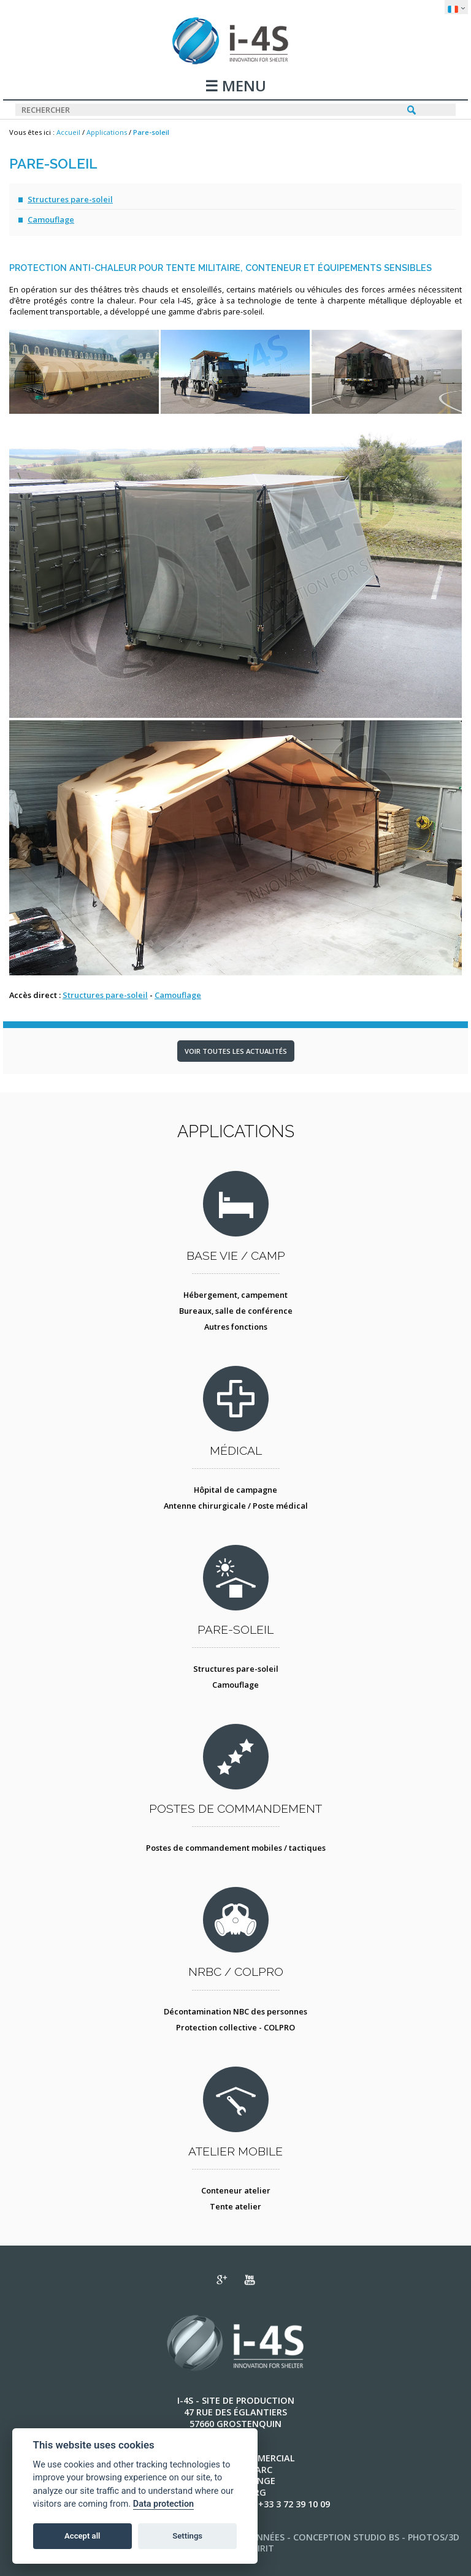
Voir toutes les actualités (236, 1051)
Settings (187, 2535)
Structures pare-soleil (70, 199)
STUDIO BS (376, 2537)
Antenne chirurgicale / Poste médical (236, 1505)
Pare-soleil (151, 132)
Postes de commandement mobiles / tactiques (236, 1847)
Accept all (82, 2535)
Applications (106, 132)
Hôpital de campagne (235, 1489)
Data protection (163, 2504)
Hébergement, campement (235, 1294)
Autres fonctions (235, 1326)
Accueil (68, 132)
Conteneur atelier (235, 2190)
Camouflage (51, 219)
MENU (242, 87)
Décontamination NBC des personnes (235, 2011)
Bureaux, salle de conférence (236, 1310)
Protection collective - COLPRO (235, 2027)
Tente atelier (235, 2206)
